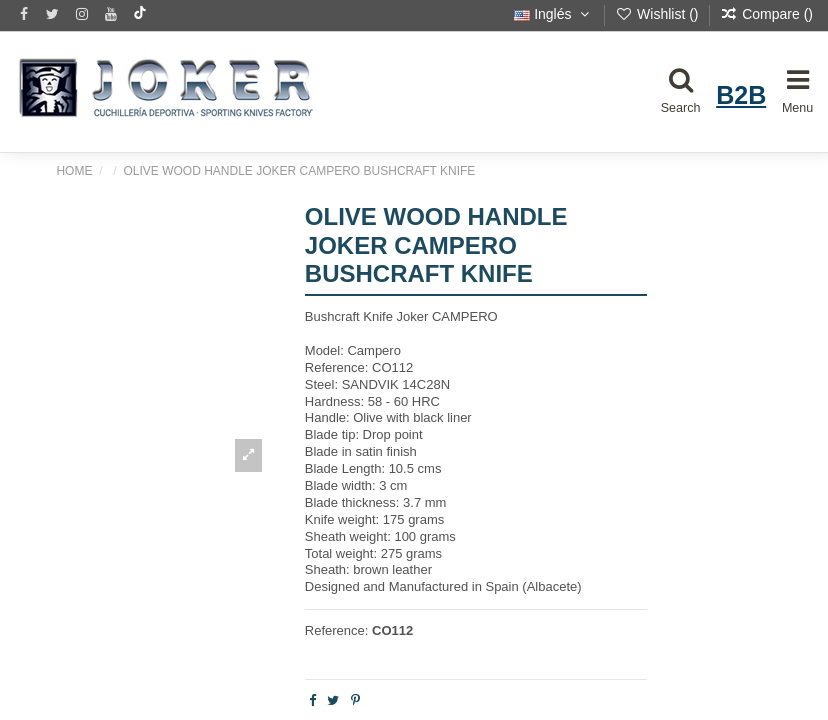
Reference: (337, 630)
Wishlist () (658, 14)
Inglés (553, 14)
